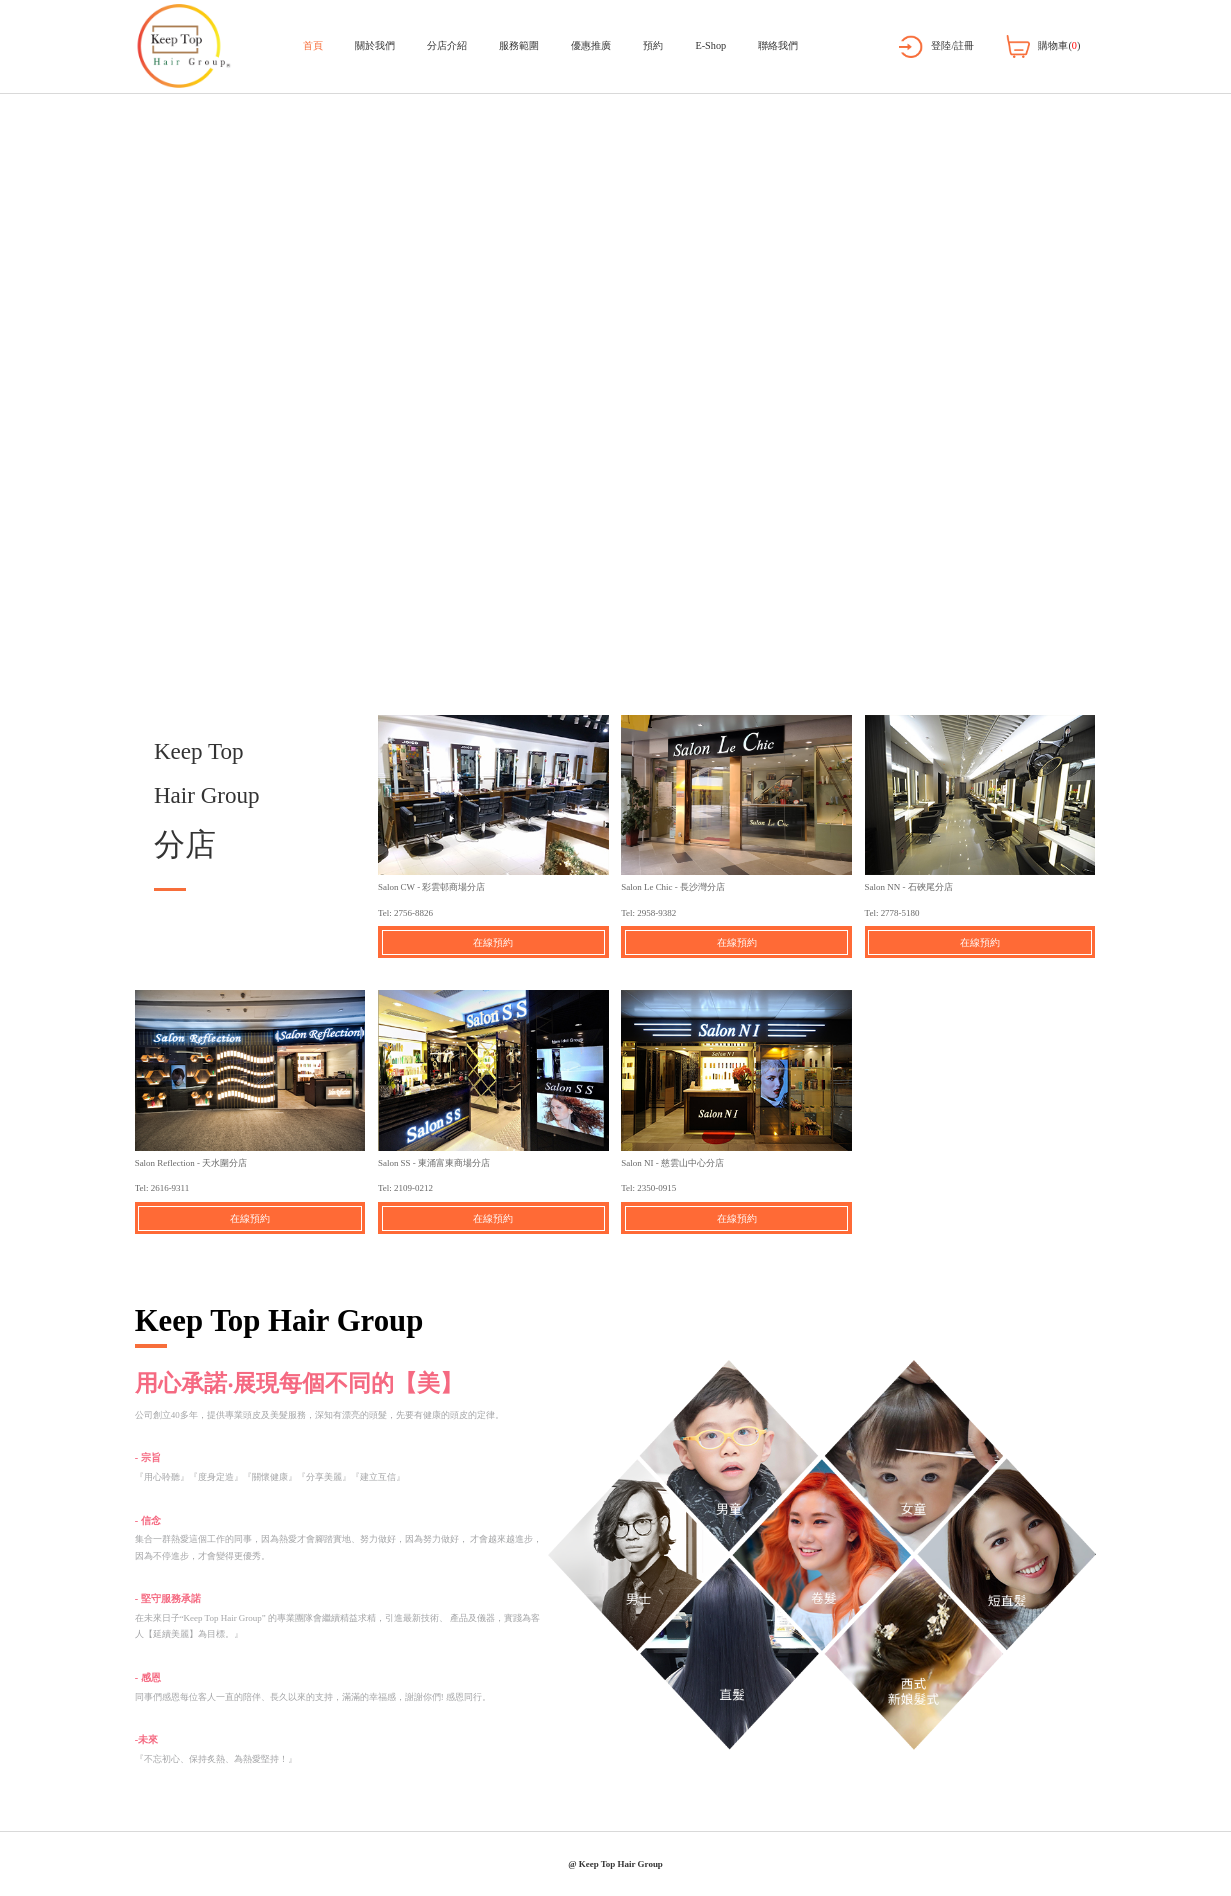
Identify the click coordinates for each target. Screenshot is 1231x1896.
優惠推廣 (591, 45)
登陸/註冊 (952, 45)
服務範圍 (519, 45)
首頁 (313, 45)
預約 (653, 45)
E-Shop (710, 45)
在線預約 (493, 942)
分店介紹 (447, 45)
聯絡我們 (778, 45)
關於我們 (375, 45)
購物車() (1059, 45)
